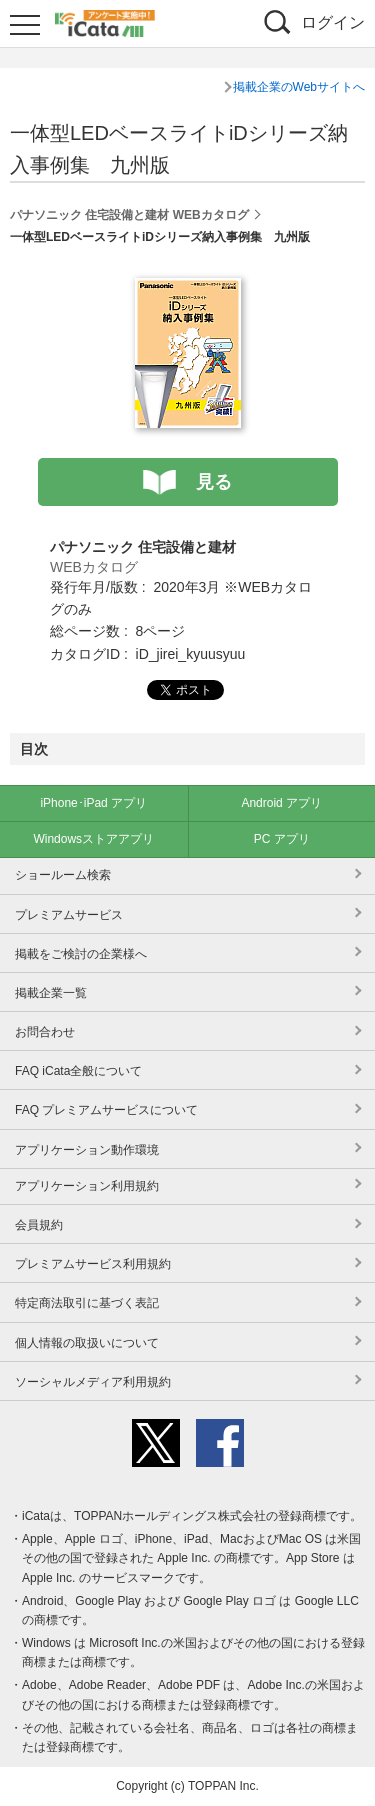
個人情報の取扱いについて (87, 1343)
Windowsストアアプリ (93, 839)
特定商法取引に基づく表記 (87, 1303)
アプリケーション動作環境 (87, 1150)
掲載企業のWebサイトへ (299, 87)
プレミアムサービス (69, 915)
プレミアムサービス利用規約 (93, 1264)
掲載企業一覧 (51, 993)
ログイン (333, 22)
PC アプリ (282, 839)
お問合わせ (45, 1032)
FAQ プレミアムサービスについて (106, 1110)
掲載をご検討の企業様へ (81, 954)
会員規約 (39, 1225)
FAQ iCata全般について (78, 1071)
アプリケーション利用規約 (87, 1186)
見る (214, 482)
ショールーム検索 (63, 875)
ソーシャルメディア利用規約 (93, 1382)
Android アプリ (281, 803)
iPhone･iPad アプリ (93, 803)
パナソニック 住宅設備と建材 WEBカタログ (129, 215)
